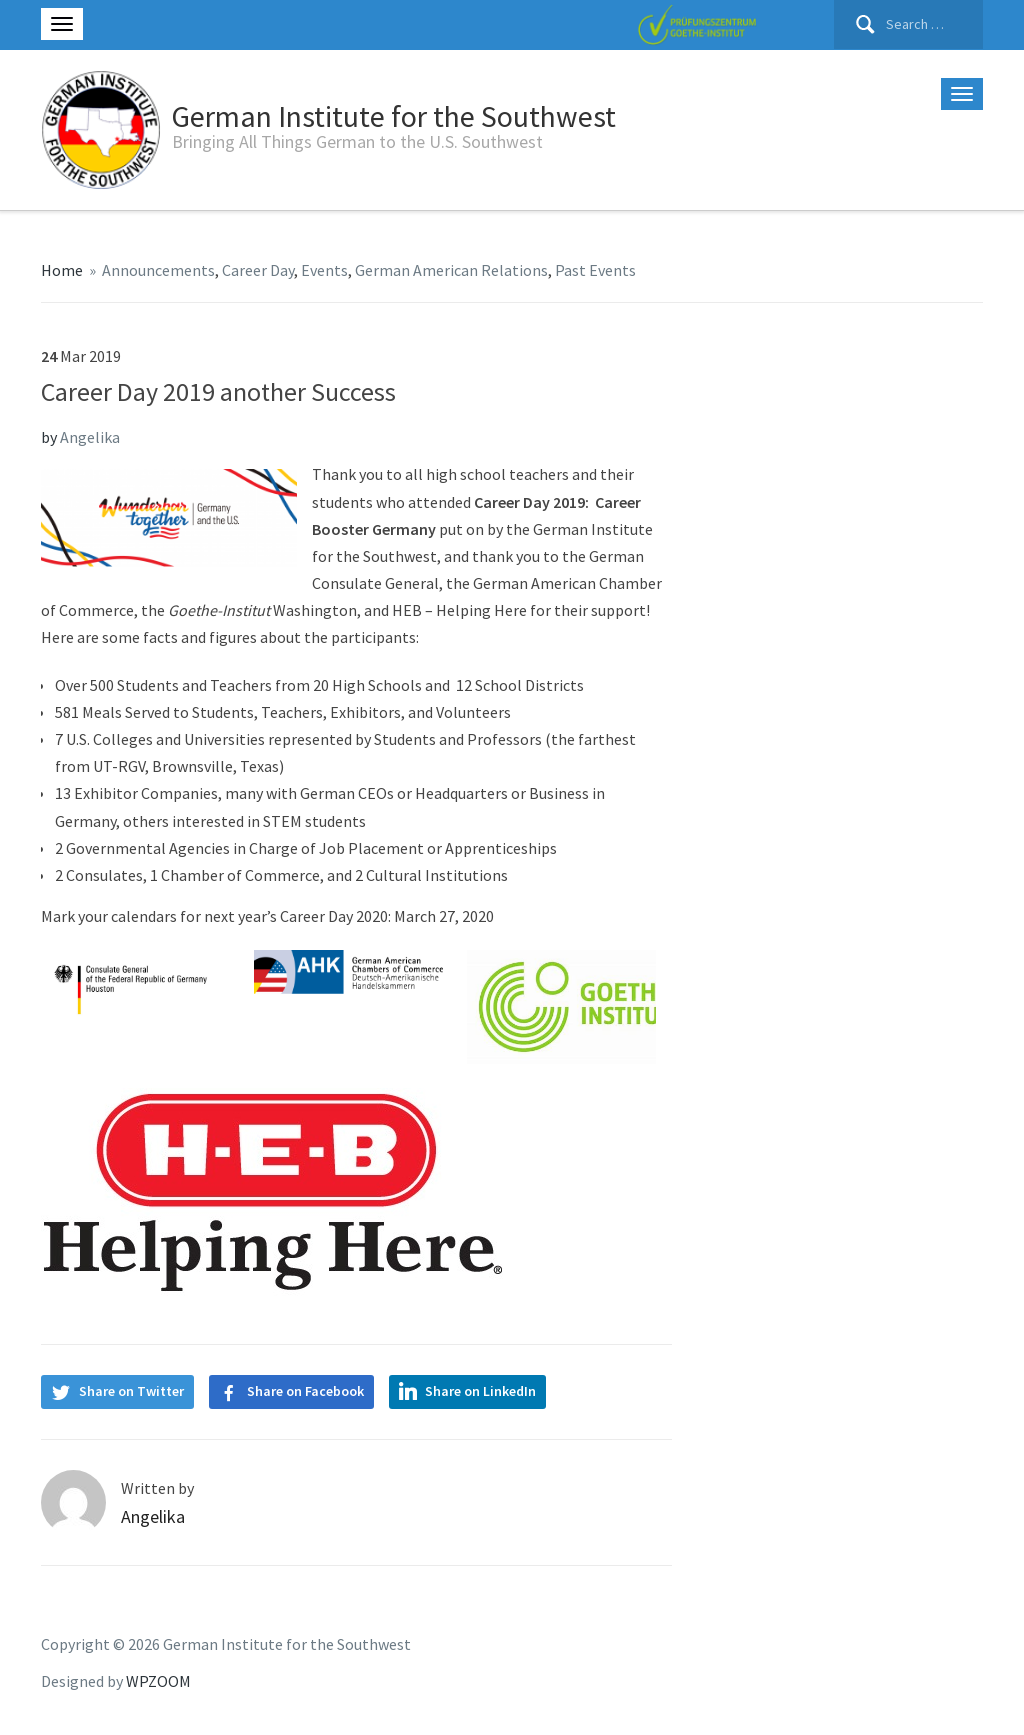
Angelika (90, 437)
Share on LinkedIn (480, 1391)
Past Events (595, 270)
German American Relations (451, 270)
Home (62, 270)
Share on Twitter (131, 1391)
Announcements (158, 270)
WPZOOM (158, 1681)
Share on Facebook (305, 1391)
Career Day (258, 270)
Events (324, 270)
